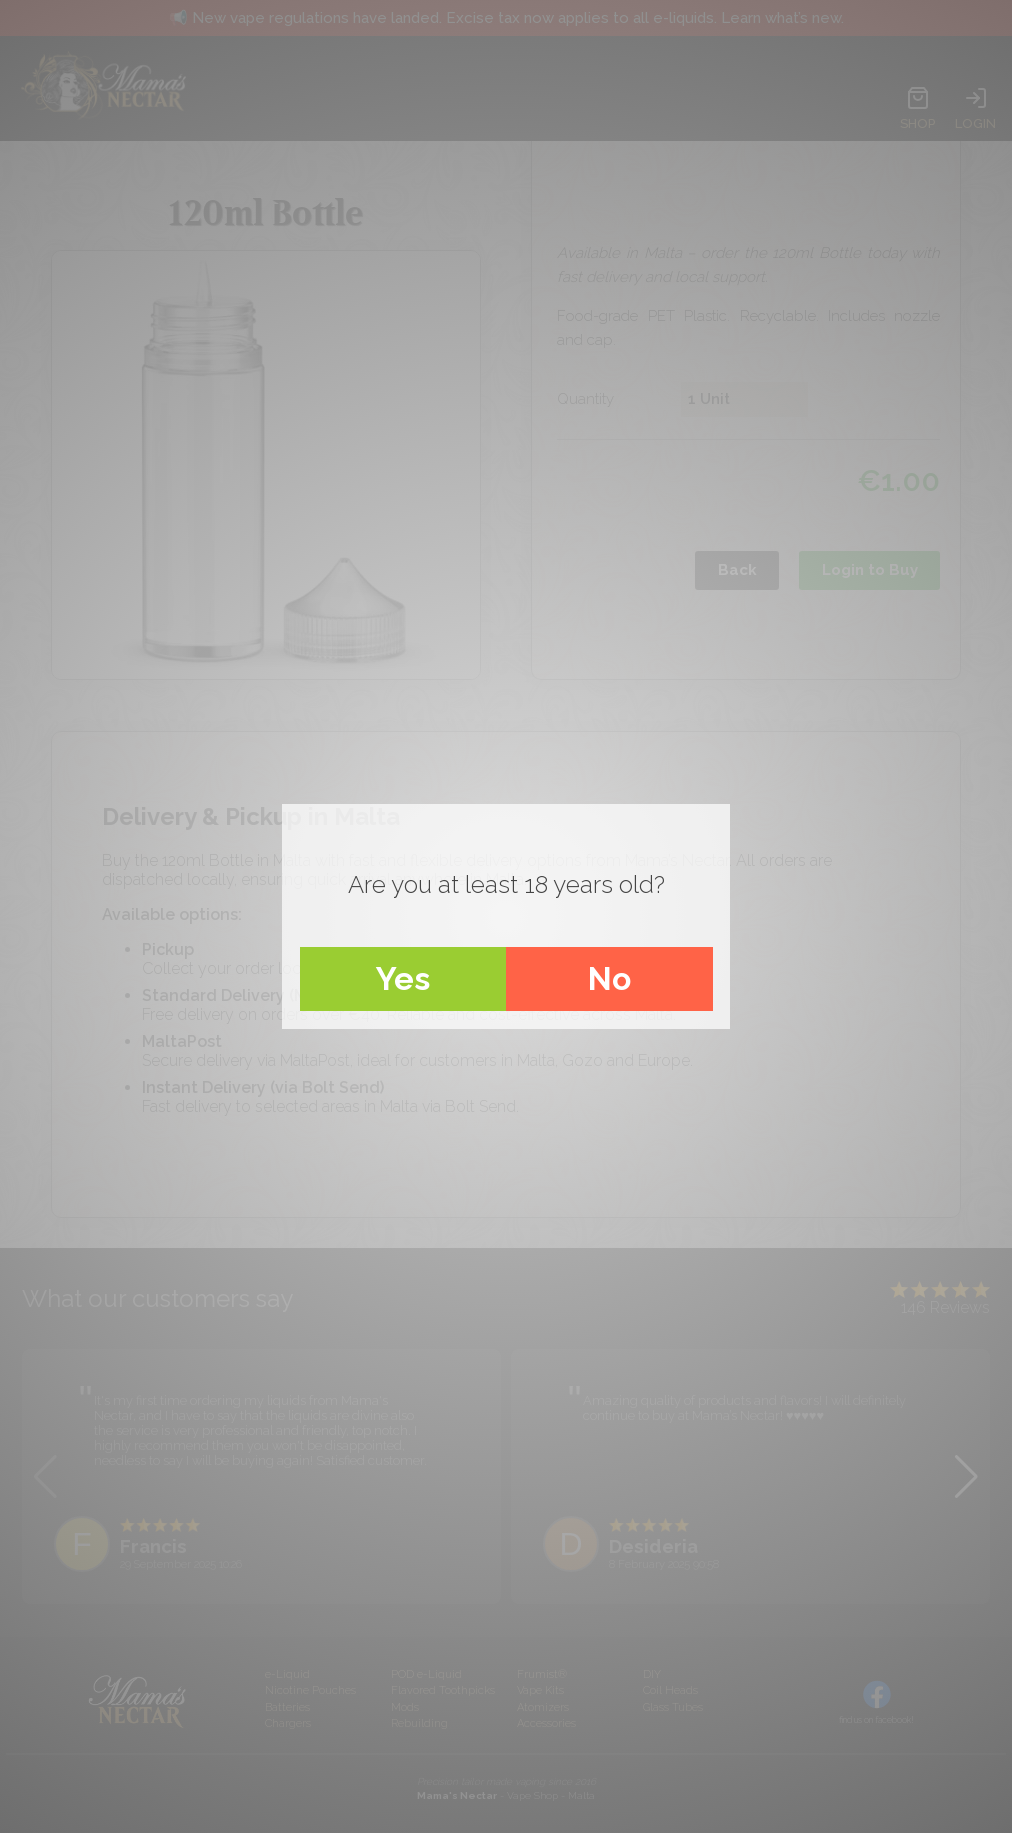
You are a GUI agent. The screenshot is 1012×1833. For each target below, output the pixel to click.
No (609, 978)
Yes (403, 978)
